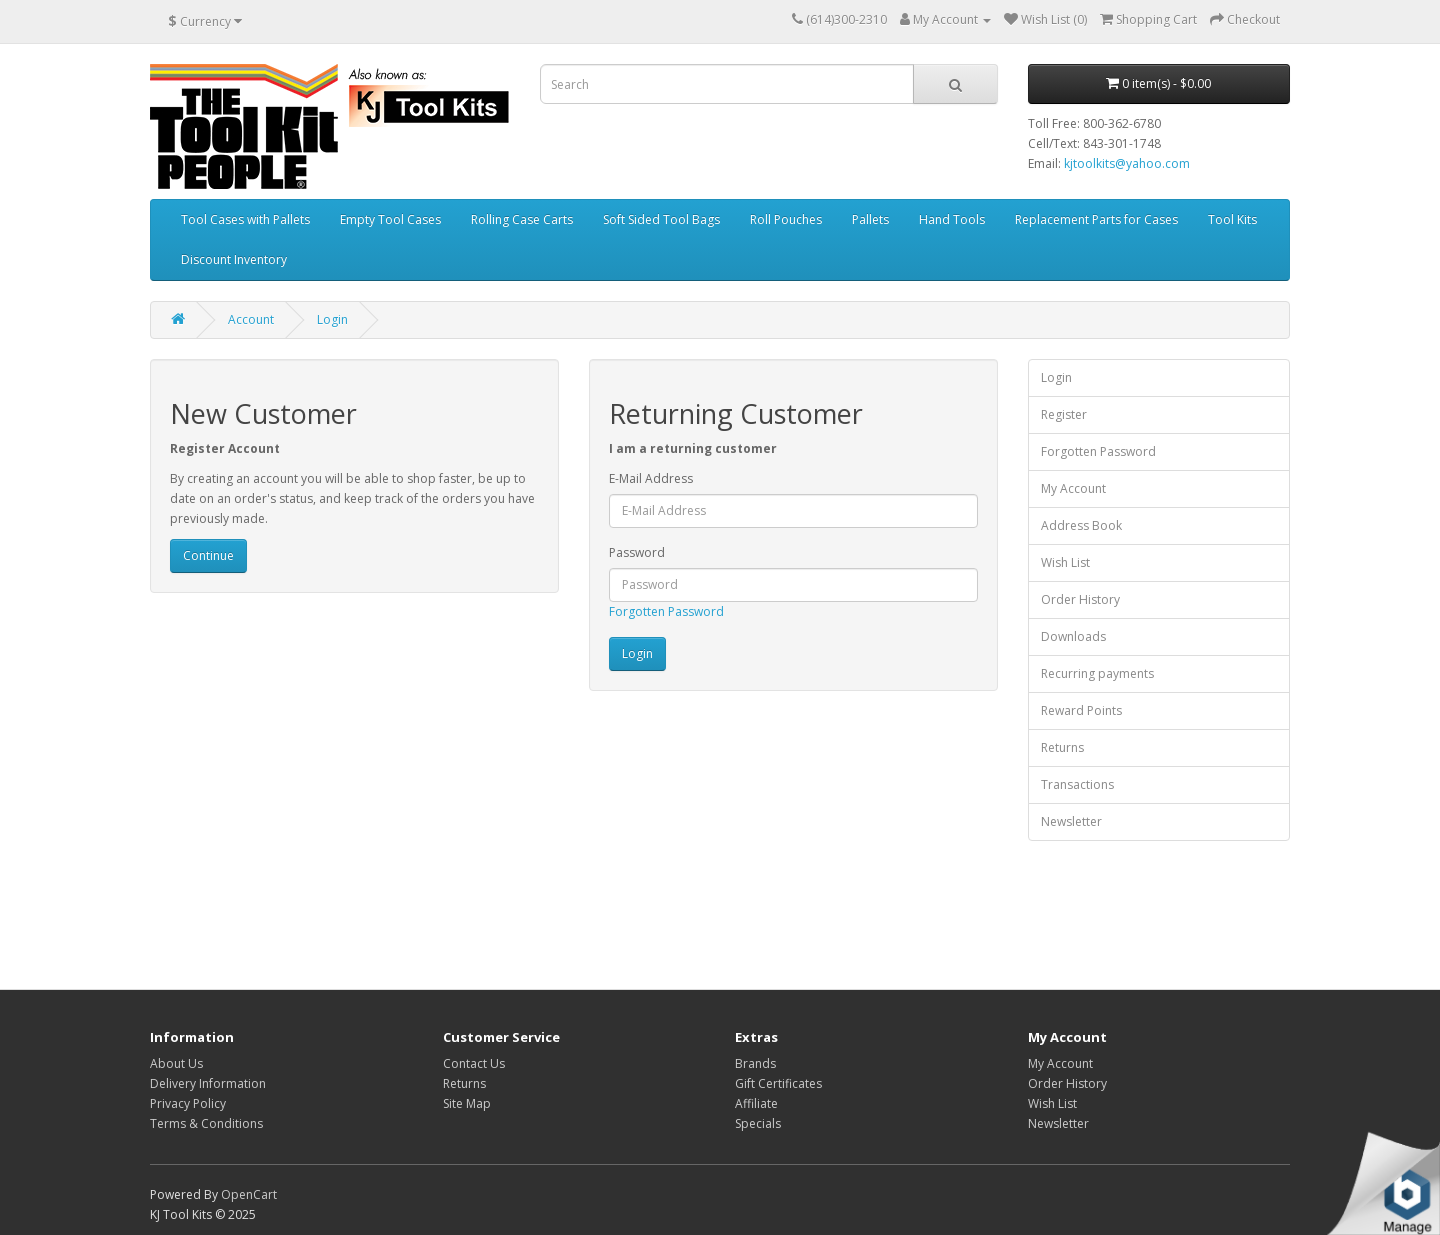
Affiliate (756, 1103)
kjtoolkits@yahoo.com (1127, 163)
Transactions (1077, 784)
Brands (755, 1063)
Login (332, 319)
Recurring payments (1097, 673)
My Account (1073, 488)
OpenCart (249, 1194)
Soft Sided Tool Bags (661, 219)
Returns (1062, 747)
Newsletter (1071, 821)
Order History (1080, 599)
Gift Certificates (778, 1083)
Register (1064, 414)
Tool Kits (1232, 219)
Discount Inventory (234, 259)
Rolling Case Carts (522, 219)
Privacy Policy (188, 1103)
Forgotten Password (666, 611)
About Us (176, 1063)
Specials (758, 1123)
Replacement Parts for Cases (1096, 219)
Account (251, 319)
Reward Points (1081, 710)
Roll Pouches (786, 219)
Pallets (870, 219)
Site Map (467, 1103)
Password (637, 552)
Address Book (1081, 525)
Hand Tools (952, 219)
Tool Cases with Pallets (245, 219)
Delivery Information (208, 1083)
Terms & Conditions (206, 1123)
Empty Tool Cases (390, 219)
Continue (208, 555)
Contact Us (474, 1063)
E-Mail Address (651, 478)
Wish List (1065, 562)
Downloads (1073, 636)
